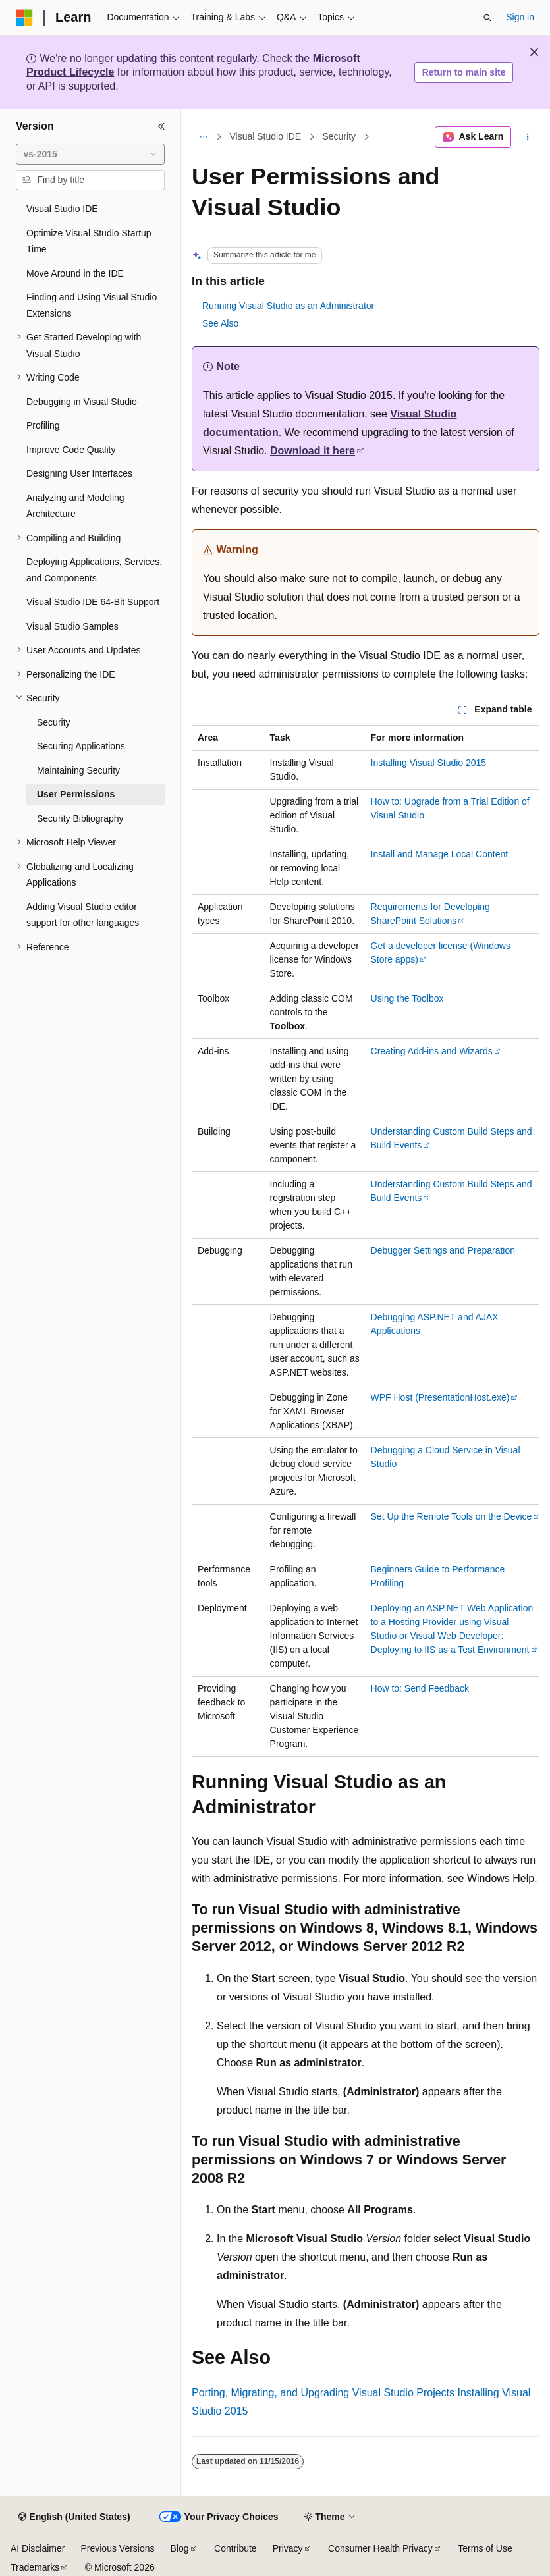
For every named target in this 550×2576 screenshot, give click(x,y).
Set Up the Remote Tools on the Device (451, 1516)
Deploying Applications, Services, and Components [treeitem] (94, 569)
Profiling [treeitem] (43, 425)
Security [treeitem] (53, 722)
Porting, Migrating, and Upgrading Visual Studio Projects (323, 2392)
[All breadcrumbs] (203, 137)
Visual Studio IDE (266, 137)
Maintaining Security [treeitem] (78, 770)
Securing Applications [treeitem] (81, 746)
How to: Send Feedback (420, 1688)
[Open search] (487, 18)
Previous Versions (117, 2548)
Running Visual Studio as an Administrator (288, 305)
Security (339, 137)
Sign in (520, 17)
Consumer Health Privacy (380, 2548)
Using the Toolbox (407, 998)
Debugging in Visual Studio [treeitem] (81, 401)
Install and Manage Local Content (440, 854)
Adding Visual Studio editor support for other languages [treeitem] (82, 914)
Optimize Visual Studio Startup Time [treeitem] (88, 241)
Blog (180, 2548)
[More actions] (527, 137)
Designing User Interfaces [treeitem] (79, 473)
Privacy (288, 2548)
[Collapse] (161, 126)
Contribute (235, 2548)
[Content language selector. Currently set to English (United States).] (74, 2517)
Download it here (312, 450)
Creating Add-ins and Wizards (432, 1051)
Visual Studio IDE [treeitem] (62, 208)
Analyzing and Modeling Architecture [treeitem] (75, 506)
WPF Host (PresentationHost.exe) (440, 1397)
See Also (220, 323)
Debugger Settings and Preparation (443, 1250)
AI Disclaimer (38, 2548)
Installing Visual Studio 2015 (429, 762)
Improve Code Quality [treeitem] (70, 449)
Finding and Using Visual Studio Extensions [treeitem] (91, 305)
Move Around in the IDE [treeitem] (75, 273)
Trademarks (35, 2567)
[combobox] (90, 154)
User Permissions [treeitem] (76, 794)
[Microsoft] (24, 17)
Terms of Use (485, 2548)
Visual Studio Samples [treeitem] (72, 626)
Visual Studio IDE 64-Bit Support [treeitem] (92, 602)
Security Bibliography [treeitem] (80, 818)
